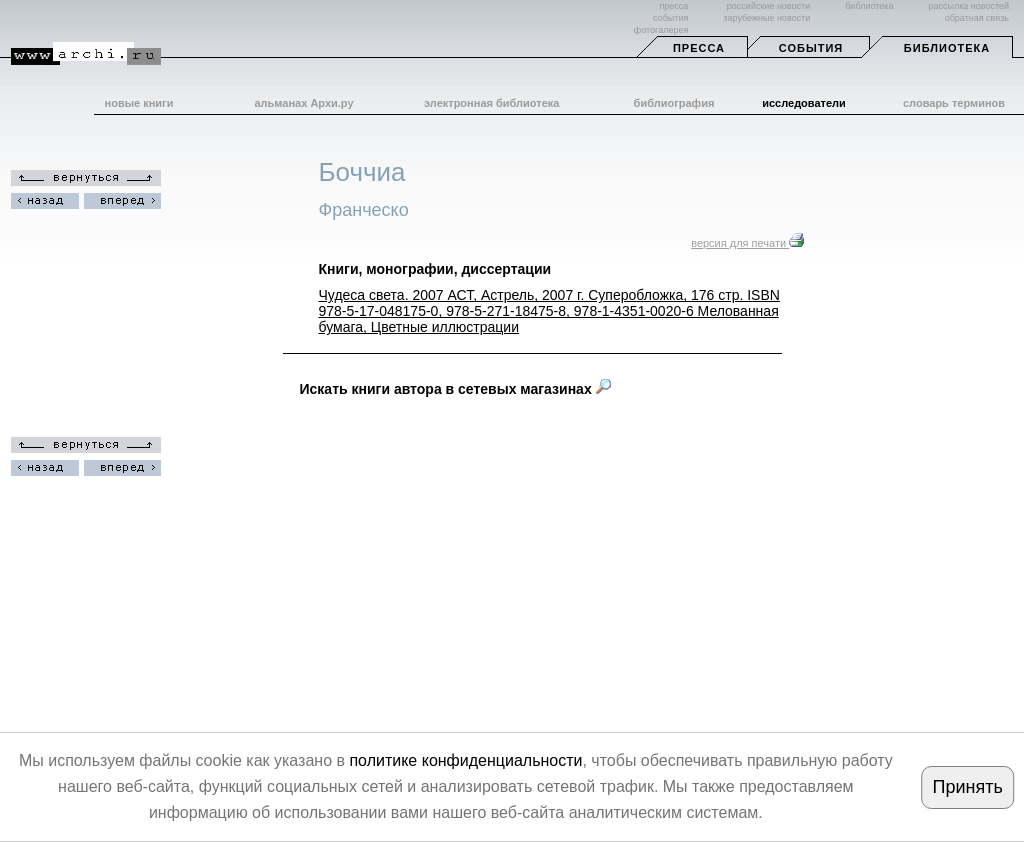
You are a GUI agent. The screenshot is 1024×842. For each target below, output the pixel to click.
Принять (967, 787)
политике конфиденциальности (465, 760)
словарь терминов (954, 103)
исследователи (804, 103)
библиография (674, 103)
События (811, 48)
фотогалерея (661, 30)
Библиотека (947, 48)
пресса (673, 6)
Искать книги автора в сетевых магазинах (455, 389)
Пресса (699, 48)
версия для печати (747, 243)
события (670, 18)
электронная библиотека (491, 103)
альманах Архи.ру (303, 103)
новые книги (139, 103)
